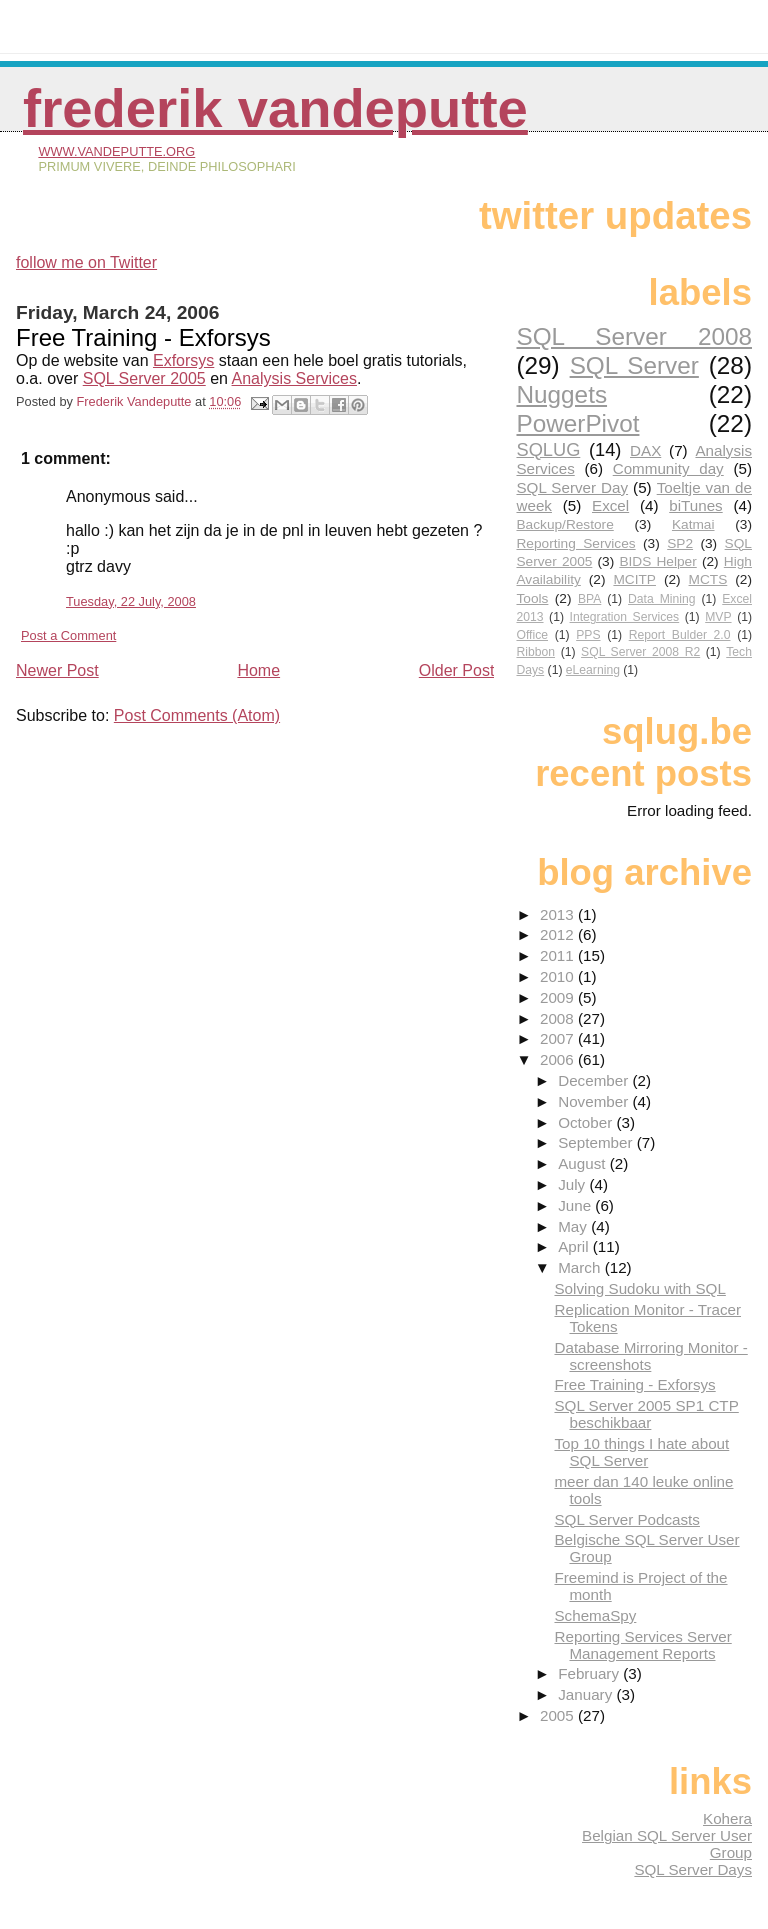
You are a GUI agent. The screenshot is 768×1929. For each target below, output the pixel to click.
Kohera (727, 1818)
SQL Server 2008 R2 (640, 652)
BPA (589, 599)
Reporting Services (575, 543)
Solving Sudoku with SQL (639, 1288)
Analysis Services (294, 378)
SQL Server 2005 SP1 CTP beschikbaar (646, 1414)
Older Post (457, 670)
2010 (559, 976)
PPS (588, 635)
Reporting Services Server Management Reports (642, 1645)
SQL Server (634, 365)
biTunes (695, 505)
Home (258, 670)
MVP (718, 617)
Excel (610, 505)
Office (532, 635)
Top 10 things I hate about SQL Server (641, 1452)
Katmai (693, 524)
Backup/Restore (564, 524)
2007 (559, 1038)
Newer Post (57, 670)
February (590, 1673)
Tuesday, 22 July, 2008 (131, 601)
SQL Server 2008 (634, 336)
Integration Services (625, 617)
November (595, 1101)
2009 (559, 997)
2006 (559, 1059)
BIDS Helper (657, 561)
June (576, 1205)
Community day (668, 468)
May (574, 1226)
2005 (559, 1715)
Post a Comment (68, 635)
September (597, 1142)
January (587, 1694)
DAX (645, 450)
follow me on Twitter (86, 262)
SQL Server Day (572, 487)
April (575, 1246)
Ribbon (535, 652)
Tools (532, 598)
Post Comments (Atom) (197, 715)
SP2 (680, 543)
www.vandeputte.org (116, 151)
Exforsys (183, 360)
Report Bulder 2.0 (680, 635)
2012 (559, 934)
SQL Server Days (693, 1869)
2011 (559, 955)
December (595, 1080)
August (584, 1163)
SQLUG (548, 449)
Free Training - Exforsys (634, 1384)
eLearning (593, 670)
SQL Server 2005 (144, 378)
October (587, 1122)
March (581, 1267)
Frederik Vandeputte (275, 108)
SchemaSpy (595, 1615)
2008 (559, 1018)
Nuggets (561, 394)
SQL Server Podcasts (626, 1519)
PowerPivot (577, 423)
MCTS (708, 579)
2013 (559, 914)
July (573, 1184)
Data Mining (661, 599)
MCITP (634, 579)
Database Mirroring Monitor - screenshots (650, 1356)
